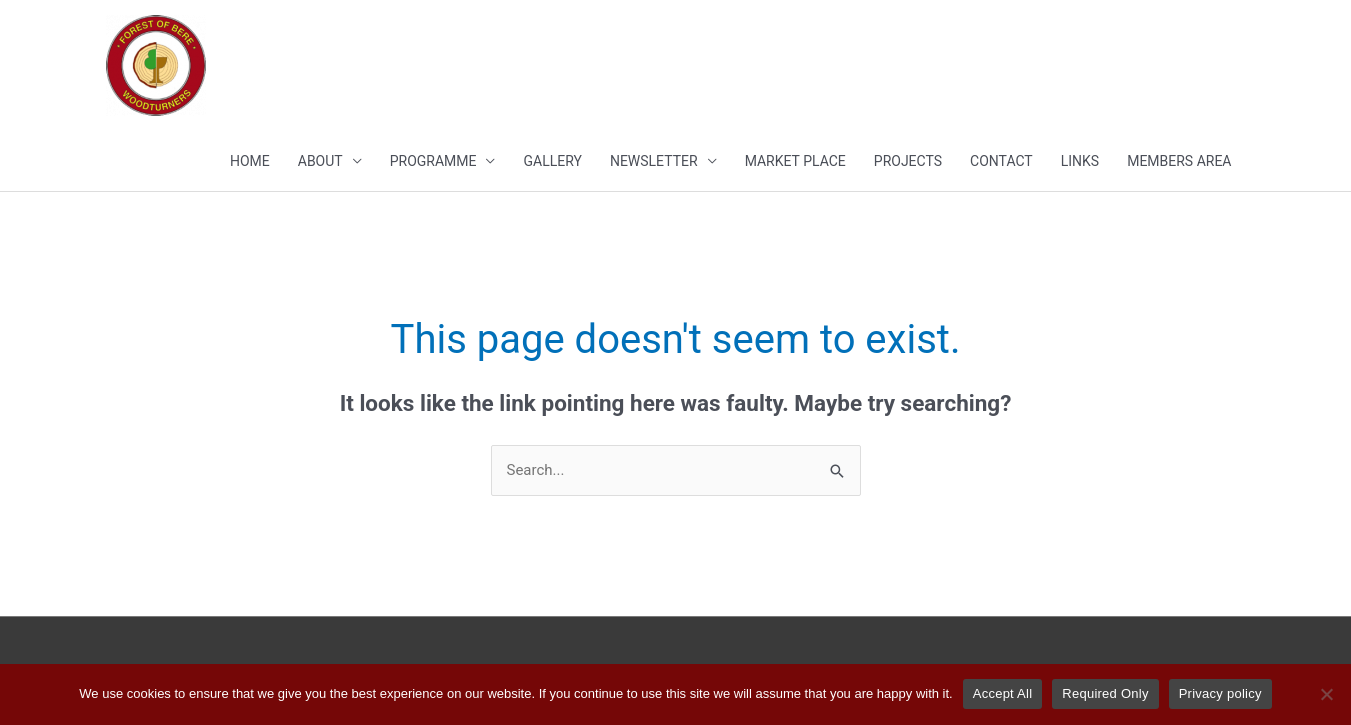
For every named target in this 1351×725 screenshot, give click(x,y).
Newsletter (654, 161)
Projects (908, 161)
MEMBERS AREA (1179, 161)
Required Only (1105, 693)
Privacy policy (1220, 693)
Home (250, 161)
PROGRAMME (433, 161)
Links (1080, 161)
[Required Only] (1326, 694)
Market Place (795, 161)
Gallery (552, 161)
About (320, 161)
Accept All (1003, 693)
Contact (1001, 161)
